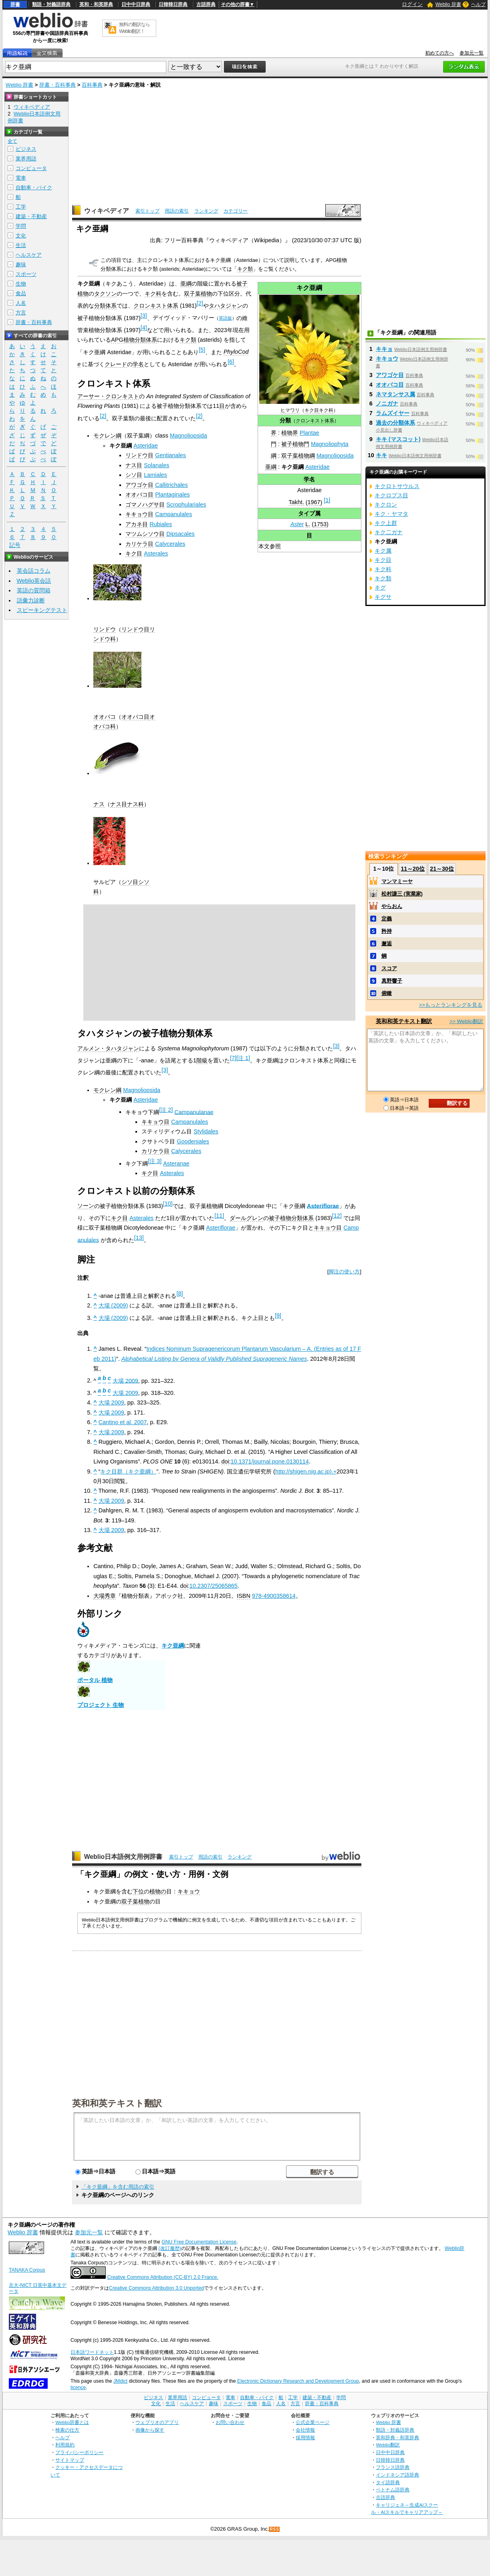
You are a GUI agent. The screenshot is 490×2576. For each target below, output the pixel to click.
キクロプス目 (391, 495)
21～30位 (442, 868)
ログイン (412, 4)
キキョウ (188, 1891)
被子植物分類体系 (291, 1218)
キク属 (383, 550)
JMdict (120, 2381)
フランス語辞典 (392, 2467)
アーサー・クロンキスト (108, 396)
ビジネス (26, 149)
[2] (200, 303)
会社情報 (305, 2429)
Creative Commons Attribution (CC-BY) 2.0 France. (162, 2277)
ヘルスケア (29, 255)
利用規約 (65, 2444)
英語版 (225, 318)
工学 (21, 207)
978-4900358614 (274, 1596)
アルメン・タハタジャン (108, 1048)
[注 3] (154, 1161)
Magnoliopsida (335, 455)
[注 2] (166, 1110)
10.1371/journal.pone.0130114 (270, 1461)
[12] (337, 1215)
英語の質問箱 (33, 590)
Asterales (156, 553)
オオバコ (104, 716)
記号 (14, 545)
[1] (327, 500)
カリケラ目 (139, 544)
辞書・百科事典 (57, 85)
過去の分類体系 (395, 423)
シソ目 (133, 475)
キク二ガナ (389, 532)
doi (225, 1461)
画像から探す (149, 2429)
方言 (21, 313)
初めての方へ (439, 53)
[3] (144, 315)
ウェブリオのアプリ (157, 2422)
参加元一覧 (472, 53)
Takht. (296, 502)
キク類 (245, 269)
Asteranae (176, 1163)
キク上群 (386, 523)
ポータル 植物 (95, 1680)
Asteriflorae (323, 1205)
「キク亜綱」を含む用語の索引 (117, 2187)
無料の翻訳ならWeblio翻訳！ (134, 28)
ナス (99, 804)
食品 (21, 293)
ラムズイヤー (392, 413)
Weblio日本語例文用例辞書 (123, 1856)
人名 (21, 303)
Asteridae (317, 467)
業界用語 (26, 159)
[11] (219, 1215)
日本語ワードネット (92, 2352)
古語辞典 (206, 4)
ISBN (243, 1596)
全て (12, 141)
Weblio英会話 (34, 581)
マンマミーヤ (397, 881)
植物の (157, 1891)
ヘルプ (478, 4)
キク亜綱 (172, 1645)
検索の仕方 (67, 2429)
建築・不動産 (31, 216)
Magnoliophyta (330, 444)
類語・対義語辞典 (51, 4)
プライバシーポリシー (79, 2452)
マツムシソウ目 (145, 534)
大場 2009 (125, 1380)
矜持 (386, 931)
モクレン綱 (107, 435)
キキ (381, 455)
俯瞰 (386, 993)
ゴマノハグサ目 (145, 504)
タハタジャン (225, 305)
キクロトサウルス (397, 486)
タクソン (105, 293)
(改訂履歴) (170, 2248)
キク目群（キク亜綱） (128, 1471)
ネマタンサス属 (395, 394)
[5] (202, 350)
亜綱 (270, 467)
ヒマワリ (290, 410)
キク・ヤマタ (391, 514)
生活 (21, 245)
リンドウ (104, 629)
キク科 (326, 410)
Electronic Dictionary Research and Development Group (298, 2381)
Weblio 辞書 (448, 4)
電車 (21, 178)
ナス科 (135, 804)
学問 (21, 226)
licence (78, 2387)
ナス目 (133, 465)
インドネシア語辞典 (397, 2474)
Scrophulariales (186, 504)
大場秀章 (104, 1596)
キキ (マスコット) (398, 439)
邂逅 (386, 943)
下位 (138, 1891)
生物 (21, 284)
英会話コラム (33, 570)
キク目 (311, 410)
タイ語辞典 (388, 2482)
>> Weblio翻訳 (466, 1021)
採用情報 (305, 2437)
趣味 (21, 264)
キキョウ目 (139, 514)
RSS (274, 2529)
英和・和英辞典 (96, 4)
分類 (285, 420)
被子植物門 (295, 444)
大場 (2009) (113, 1305)
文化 (21, 236)
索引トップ (147, 211)
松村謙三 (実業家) (402, 894)
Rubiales (160, 524)
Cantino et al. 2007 (123, 1422)
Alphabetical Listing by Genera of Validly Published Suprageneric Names (214, 1359)
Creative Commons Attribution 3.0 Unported (156, 2288)
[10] (168, 1203)
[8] (179, 1293)
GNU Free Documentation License (198, 2242)
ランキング (206, 211)
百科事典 (92, 85)
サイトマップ (69, 2460)
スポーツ (26, 274)
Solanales (156, 465)
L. (307, 524)
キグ (380, 587)
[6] (231, 362)
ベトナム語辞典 (392, 2489)
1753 (320, 524)
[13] (139, 1237)
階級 (202, 1060)
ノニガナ (387, 403)
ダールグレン (246, 1218)
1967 (313, 502)
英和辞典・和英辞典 (397, 2437)
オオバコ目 (139, 494)
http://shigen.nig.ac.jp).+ (306, 1471)
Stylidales (206, 1131)
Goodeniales (193, 1141)
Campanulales (173, 514)
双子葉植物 (198, 293)
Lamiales (155, 475)
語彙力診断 (31, 600)
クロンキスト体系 (315, 421)
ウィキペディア (106, 210)
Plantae (309, 433)
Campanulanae (194, 1112)
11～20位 (413, 868)
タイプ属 (309, 513)
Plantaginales (172, 494)
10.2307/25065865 (214, 1586)
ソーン (85, 1205)
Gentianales (170, 455)
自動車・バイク (34, 187)
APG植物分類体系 (134, 339)
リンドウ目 (139, 455)
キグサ (383, 597)
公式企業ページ (312, 2422)
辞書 (15, 4)
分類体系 (105, 305)
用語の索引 (177, 211)
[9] (278, 1315)
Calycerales (170, 544)
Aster (297, 524)
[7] (233, 1058)
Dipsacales (180, 534)
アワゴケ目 (139, 485)
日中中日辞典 (135, 4)
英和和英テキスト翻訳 (117, 2103)
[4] (144, 327)
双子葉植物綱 (298, 455)
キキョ (384, 349)
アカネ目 (136, 524)
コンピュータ (31, 168)
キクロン (386, 504)
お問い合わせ (230, 2422)
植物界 (289, 433)
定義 (386, 919)
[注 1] (243, 1058)
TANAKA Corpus (27, 2270)
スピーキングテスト (42, 610)
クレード (116, 364)
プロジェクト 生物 (100, 1705)
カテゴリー (236, 211)
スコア (389, 968)
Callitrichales (171, 485)
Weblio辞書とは (72, 2422)
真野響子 (391, 981)
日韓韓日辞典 (173, 4)
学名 (309, 479)
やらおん (391, 906)
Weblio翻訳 (387, 2444)
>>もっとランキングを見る (450, 1005)
